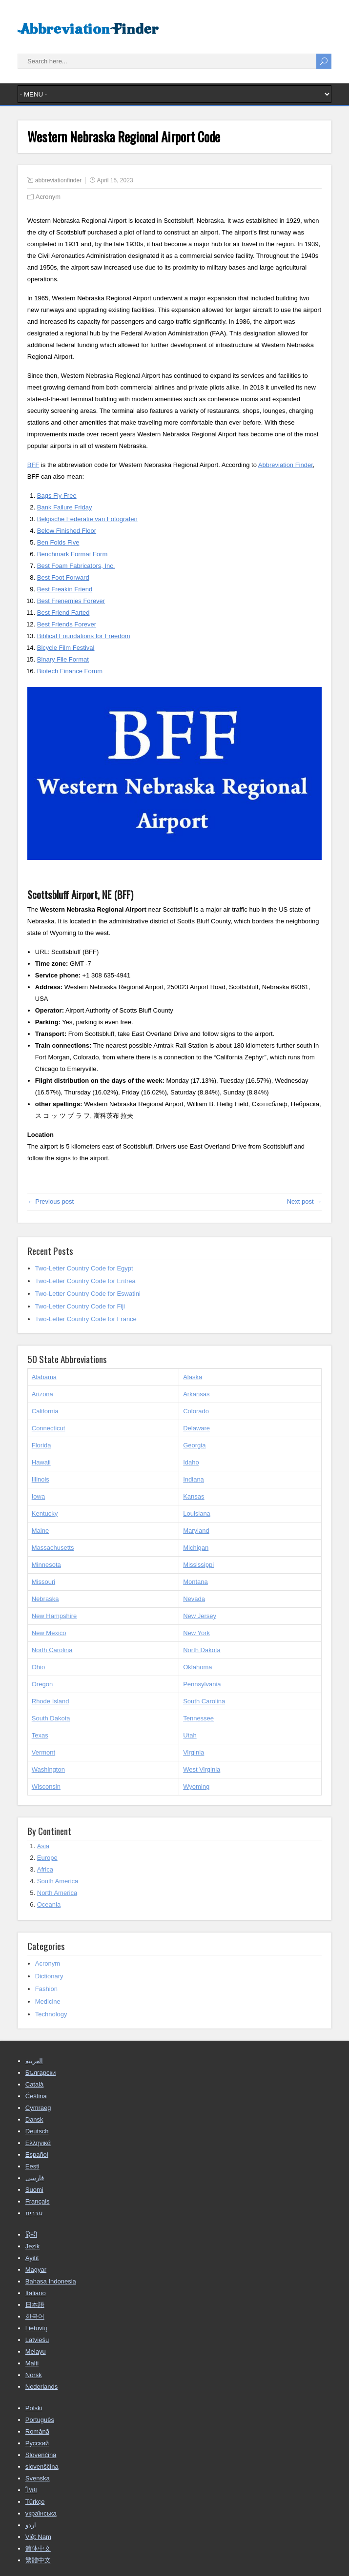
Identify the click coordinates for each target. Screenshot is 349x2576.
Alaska (192, 1377)
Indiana (193, 1479)
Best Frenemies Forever (71, 601)
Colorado (196, 1411)
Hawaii (41, 1462)
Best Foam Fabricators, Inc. (76, 565)
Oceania (49, 1904)
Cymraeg (38, 2107)
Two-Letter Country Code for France (86, 1319)
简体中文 (38, 2548)
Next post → (304, 1201)
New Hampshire (54, 1616)
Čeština (36, 2096)
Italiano (35, 2293)
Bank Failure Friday (64, 507)
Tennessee (198, 1718)
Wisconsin (46, 1786)
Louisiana (196, 1513)
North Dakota (202, 1650)
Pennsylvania (202, 1684)
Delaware (196, 1428)
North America (57, 1892)
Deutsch (37, 2131)
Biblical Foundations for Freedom (83, 636)
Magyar (35, 2269)
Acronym (48, 196)
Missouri (43, 1581)
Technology (51, 2014)
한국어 (34, 2316)
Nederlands (41, 2386)
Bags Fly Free (57, 495)
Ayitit (32, 2258)
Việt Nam (38, 2536)
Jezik (32, 2246)
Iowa (38, 1496)
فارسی (34, 2178)
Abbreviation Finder (285, 464)
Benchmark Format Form (72, 554)
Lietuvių (36, 2328)
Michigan (195, 1547)
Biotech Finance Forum (70, 671)
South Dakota (51, 1718)
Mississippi (198, 1564)
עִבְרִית (33, 2213)
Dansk (34, 2119)
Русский (37, 2443)
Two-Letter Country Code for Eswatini (88, 1293)
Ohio (38, 1667)
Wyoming (196, 1786)
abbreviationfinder (58, 180)
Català (34, 2084)
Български (40, 2072)
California (45, 1411)
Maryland (196, 1530)
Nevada (194, 1598)
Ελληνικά (38, 2143)
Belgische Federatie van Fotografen (87, 519)
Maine (40, 1530)
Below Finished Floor (66, 530)
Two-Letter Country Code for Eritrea (85, 1281)
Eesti (32, 2166)
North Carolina (52, 1650)
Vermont (43, 1752)
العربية (34, 2061)
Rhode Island (50, 1701)
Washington (48, 1769)
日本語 (34, 2304)
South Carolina (204, 1701)
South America (58, 1881)
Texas (40, 1735)
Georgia (194, 1445)
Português (39, 2419)
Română (37, 2431)
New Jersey (199, 1616)
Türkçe (35, 2501)
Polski (33, 2408)
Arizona (42, 1394)
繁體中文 (38, 2560)
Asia (43, 1846)
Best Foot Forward (63, 577)
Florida (41, 1445)
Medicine (48, 2001)
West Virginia (201, 1769)
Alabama (44, 1377)
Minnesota (46, 1564)
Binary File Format (63, 659)
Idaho (191, 1462)
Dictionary (49, 1976)
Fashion (46, 1988)
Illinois (40, 1479)
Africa (45, 1869)
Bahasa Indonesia (50, 2281)
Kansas (193, 1496)
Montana (195, 1581)
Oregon (42, 1684)
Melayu (35, 2351)
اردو (30, 2525)
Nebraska (45, 1598)
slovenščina (42, 2466)
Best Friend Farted (63, 612)
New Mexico (49, 1633)
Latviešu (37, 2339)
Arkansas (196, 1394)
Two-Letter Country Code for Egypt (84, 1268)
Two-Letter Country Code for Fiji (80, 1306)
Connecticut (48, 1428)
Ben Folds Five (58, 542)
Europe (47, 1857)
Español (36, 2154)
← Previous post (50, 1201)
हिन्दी (31, 2234)
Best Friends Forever (66, 624)
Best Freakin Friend (64, 589)
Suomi (34, 2189)
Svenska (37, 2478)
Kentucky (45, 1513)
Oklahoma (197, 1667)
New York (196, 1633)
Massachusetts (53, 1547)
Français (37, 2201)
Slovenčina (41, 2455)
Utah (189, 1735)
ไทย (31, 2490)
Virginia (193, 1752)
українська (41, 2513)
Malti (32, 2363)
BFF (33, 464)
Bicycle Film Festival (66, 647)
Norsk (33, 2375)
